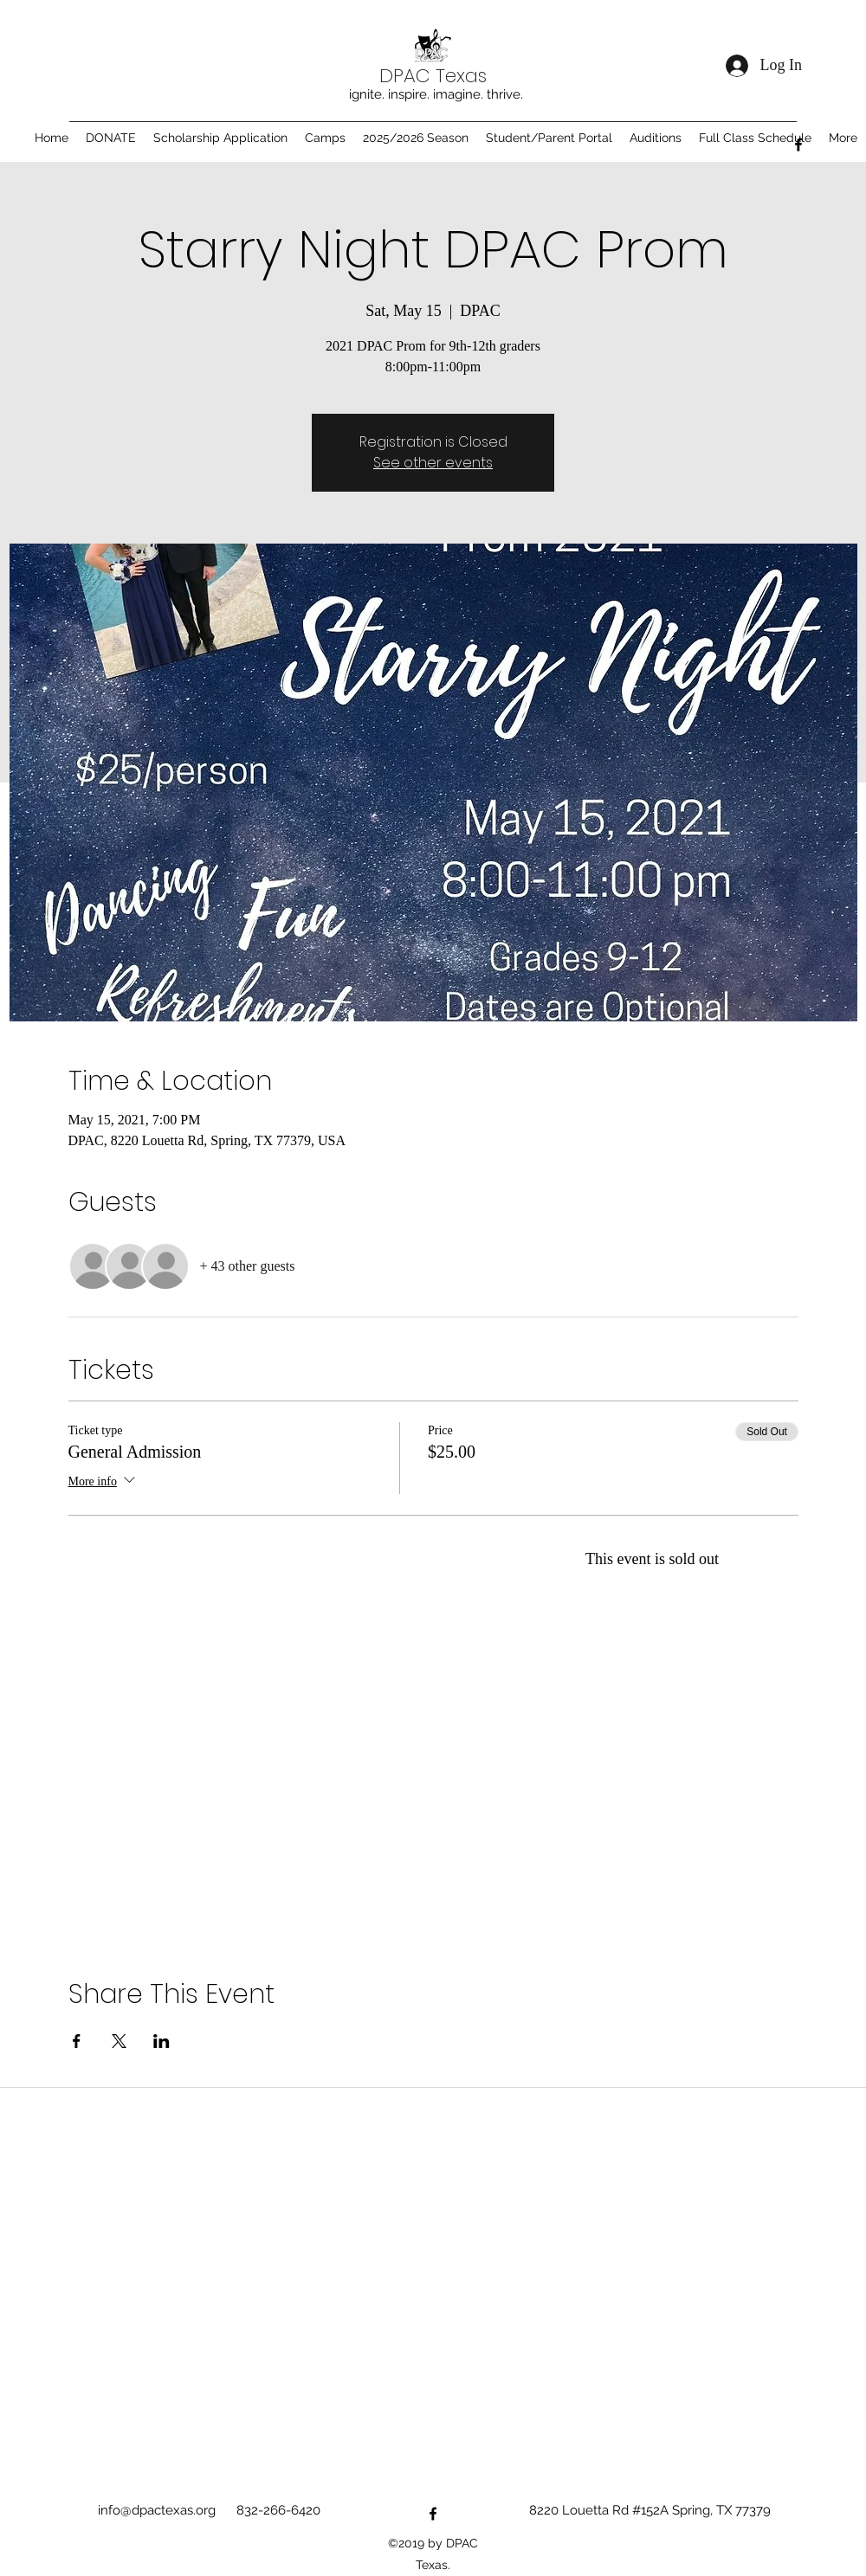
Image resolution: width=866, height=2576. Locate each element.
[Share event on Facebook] (76, 2041)
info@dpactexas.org (157, 2510)
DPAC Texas (433, 75)
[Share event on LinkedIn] (161, 2041)
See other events (433, 463)
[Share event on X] (119, 2041)
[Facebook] (798, 144)
